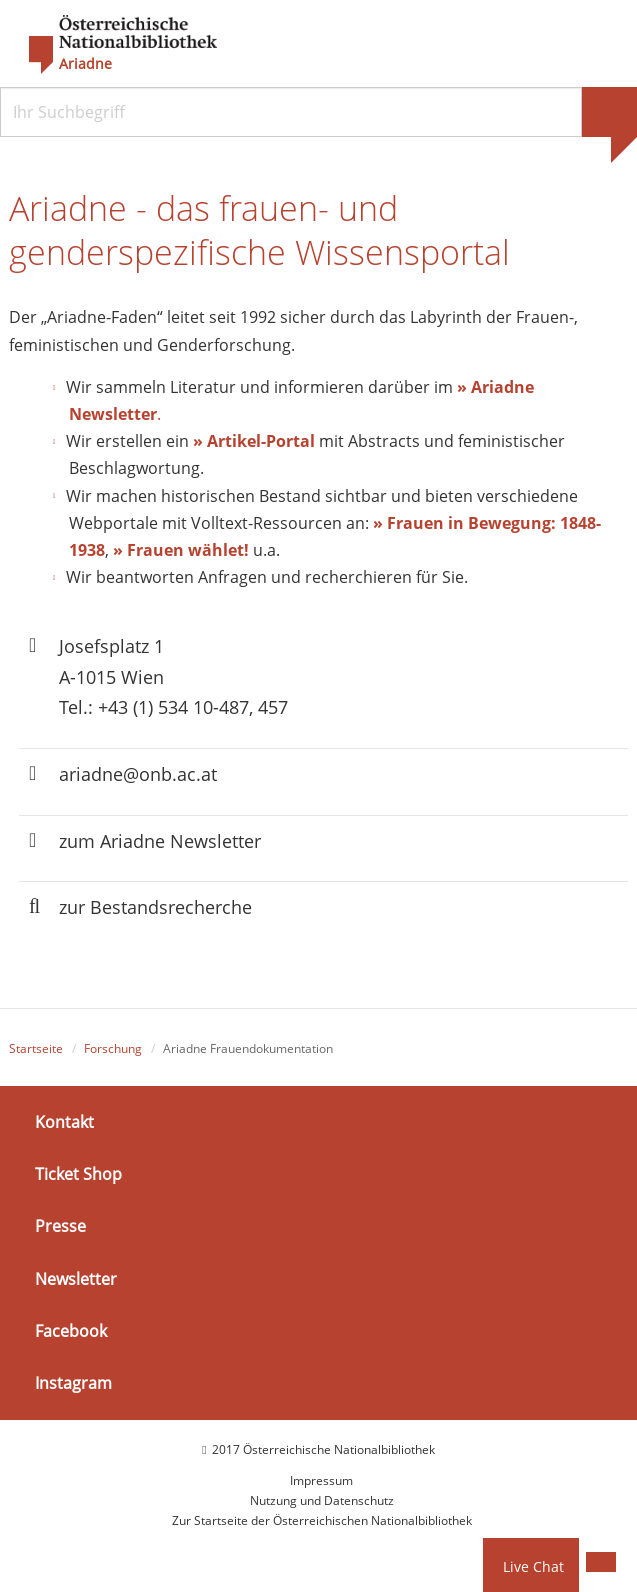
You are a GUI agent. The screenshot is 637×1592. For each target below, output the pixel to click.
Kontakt (64, 1122)
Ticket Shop (78, 1174)
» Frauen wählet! (181, 550)
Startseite (36, 1048)
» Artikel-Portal (254, 441)
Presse (60, 1226)
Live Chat (533, 1566)
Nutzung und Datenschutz (322, 1500)
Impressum (321, 1480)
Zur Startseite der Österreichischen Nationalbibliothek (322, 1520)
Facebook (71, 1331)
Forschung (113, 1048)
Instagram (73, 1383)
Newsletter (76, 1278)
